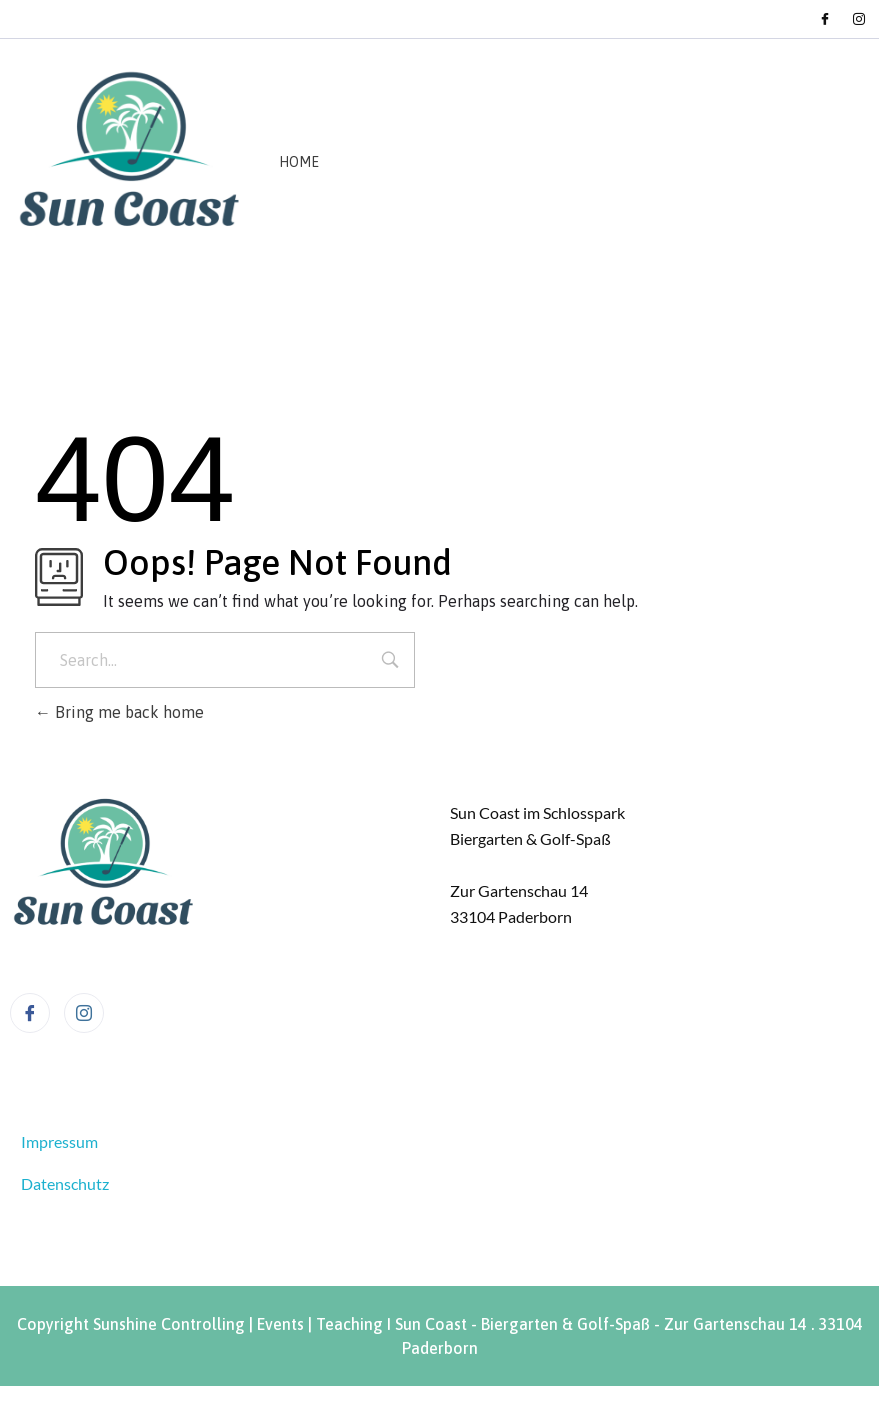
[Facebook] (825, 19)
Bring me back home (119, 712)
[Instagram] (859, 19)
